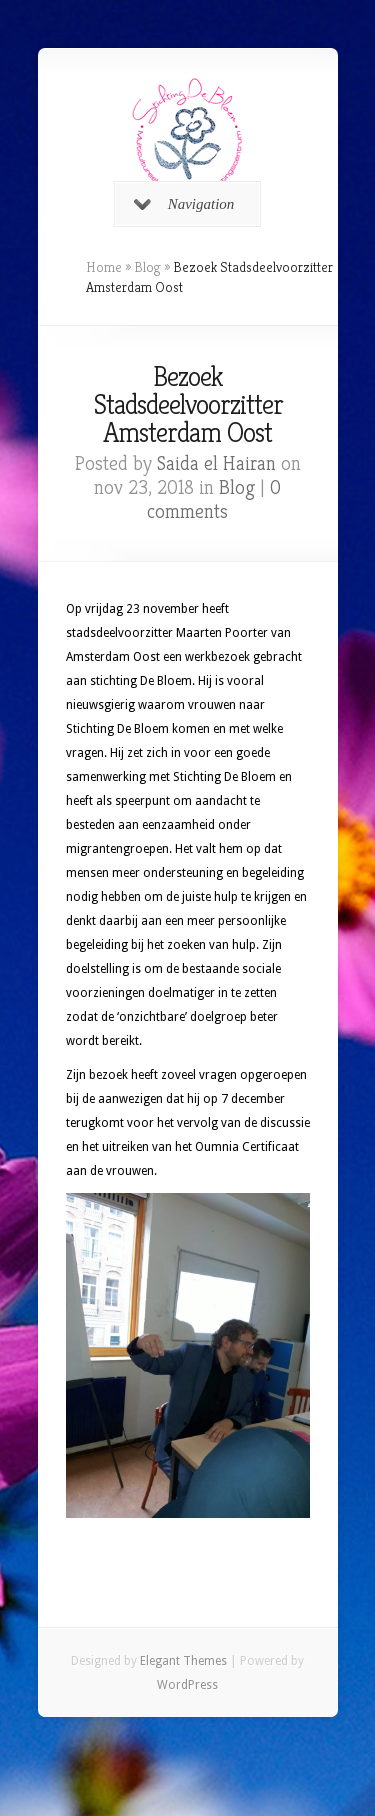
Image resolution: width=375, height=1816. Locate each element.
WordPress (187, 1685)
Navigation (184, 204)
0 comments (214, 499)
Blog (147, 267)
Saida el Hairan (216, 463)
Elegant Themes (183, 1661)
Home (104, 267)
